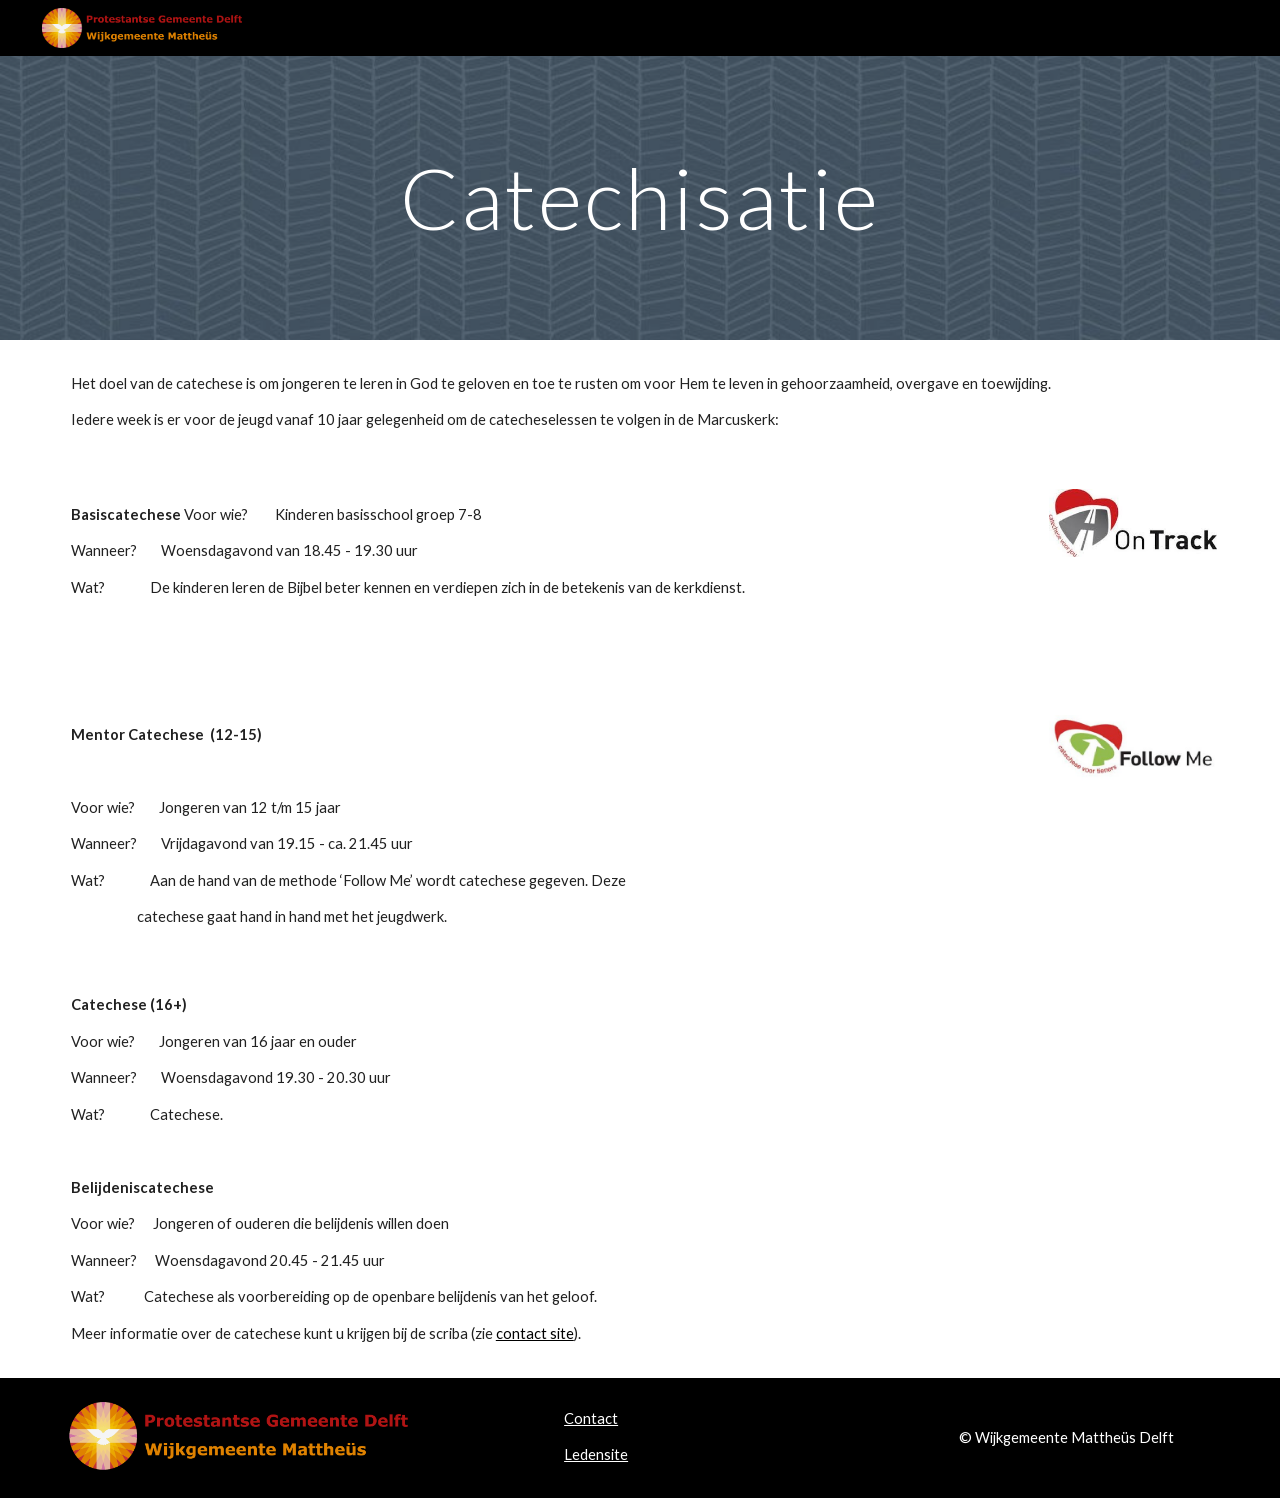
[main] (640, 197)
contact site (535, 1333)
